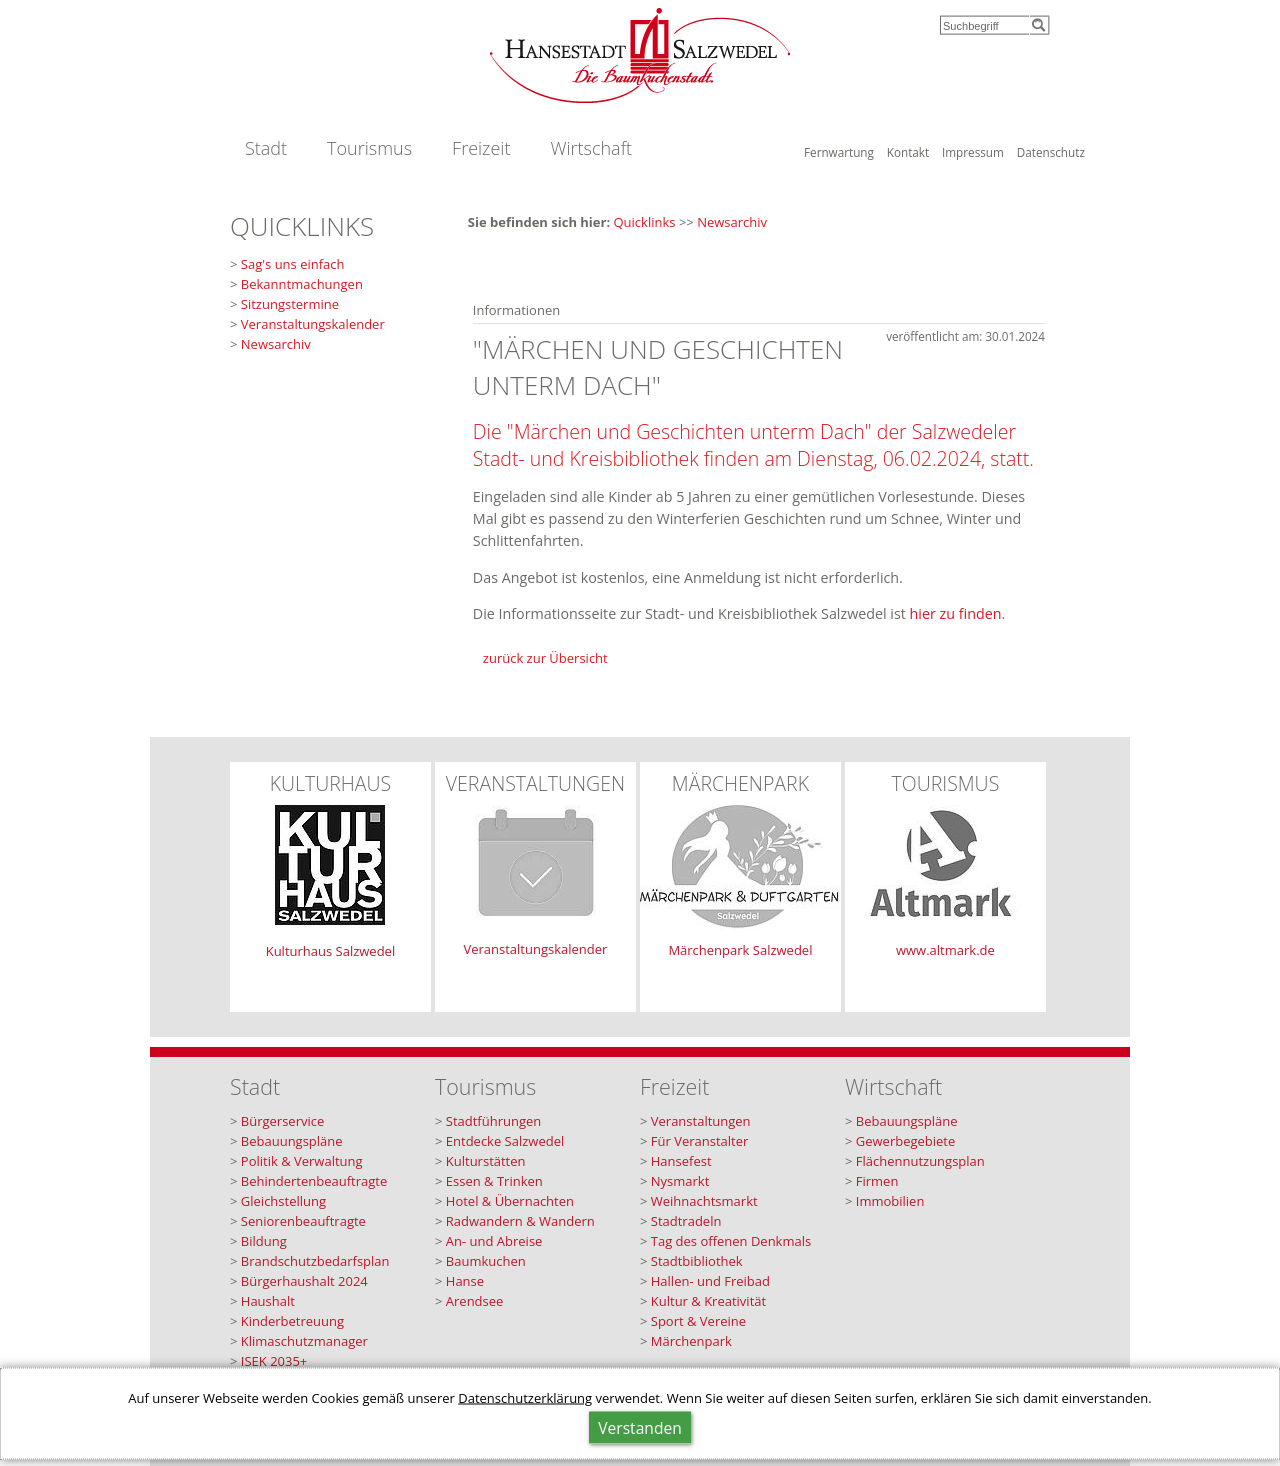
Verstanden (640, 1428)
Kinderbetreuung (292, 1321)
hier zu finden (956, 613)
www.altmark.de (945, 950)
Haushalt (268, 1301)
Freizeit (481, 148)
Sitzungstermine (290, 304)
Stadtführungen (493, 1121)
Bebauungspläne (292, 1141)
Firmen (877, 1181)
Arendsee (475, 1301)
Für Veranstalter (700, 1141)
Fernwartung (839, 152)
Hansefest (681, 1161)
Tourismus (369, 148)
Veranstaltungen (701, 1121)
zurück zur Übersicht (545, 658)
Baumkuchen (486, 1261)
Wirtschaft (591, 148)
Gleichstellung (283, 1201)
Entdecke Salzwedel (505, 1141)
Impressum (973, 152)
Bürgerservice (282, 1121)
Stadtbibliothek (697, 1261)
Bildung (264, 1241)
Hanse (465, 1281)
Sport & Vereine (698, 1321)
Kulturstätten (486, 1161)
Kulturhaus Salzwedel (331, 951)
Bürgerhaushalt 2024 (304, 1281)
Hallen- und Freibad (710, 1281)
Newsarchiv (732, 222)
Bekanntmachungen (302, 284)
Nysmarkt (680, 1181)
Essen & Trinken (494, 1181)
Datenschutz (1051, 152)
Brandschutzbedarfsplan (315, 1261)
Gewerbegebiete (906, 1141)
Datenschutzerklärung (525, 1398)
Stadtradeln (686, 1221)
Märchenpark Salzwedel (740, 950)
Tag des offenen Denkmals (731, 1241)
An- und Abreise (494, 1241)
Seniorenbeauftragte (303, 1221)
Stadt (266, 148)
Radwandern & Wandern (520, 1221)
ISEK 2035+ (274, 1361)
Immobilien (890, 1201)
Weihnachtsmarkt (704, 1201)
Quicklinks (645, 222)
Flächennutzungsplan (920, 1161)
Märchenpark (691, 1341)
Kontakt (908, 152)
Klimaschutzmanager (304, 1341)
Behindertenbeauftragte (314, 1181)
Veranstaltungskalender (313, 324)
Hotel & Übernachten (510, 1201)
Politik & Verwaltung (302, 1161)
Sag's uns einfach (293, 264)
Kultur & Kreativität (708, 1301)
